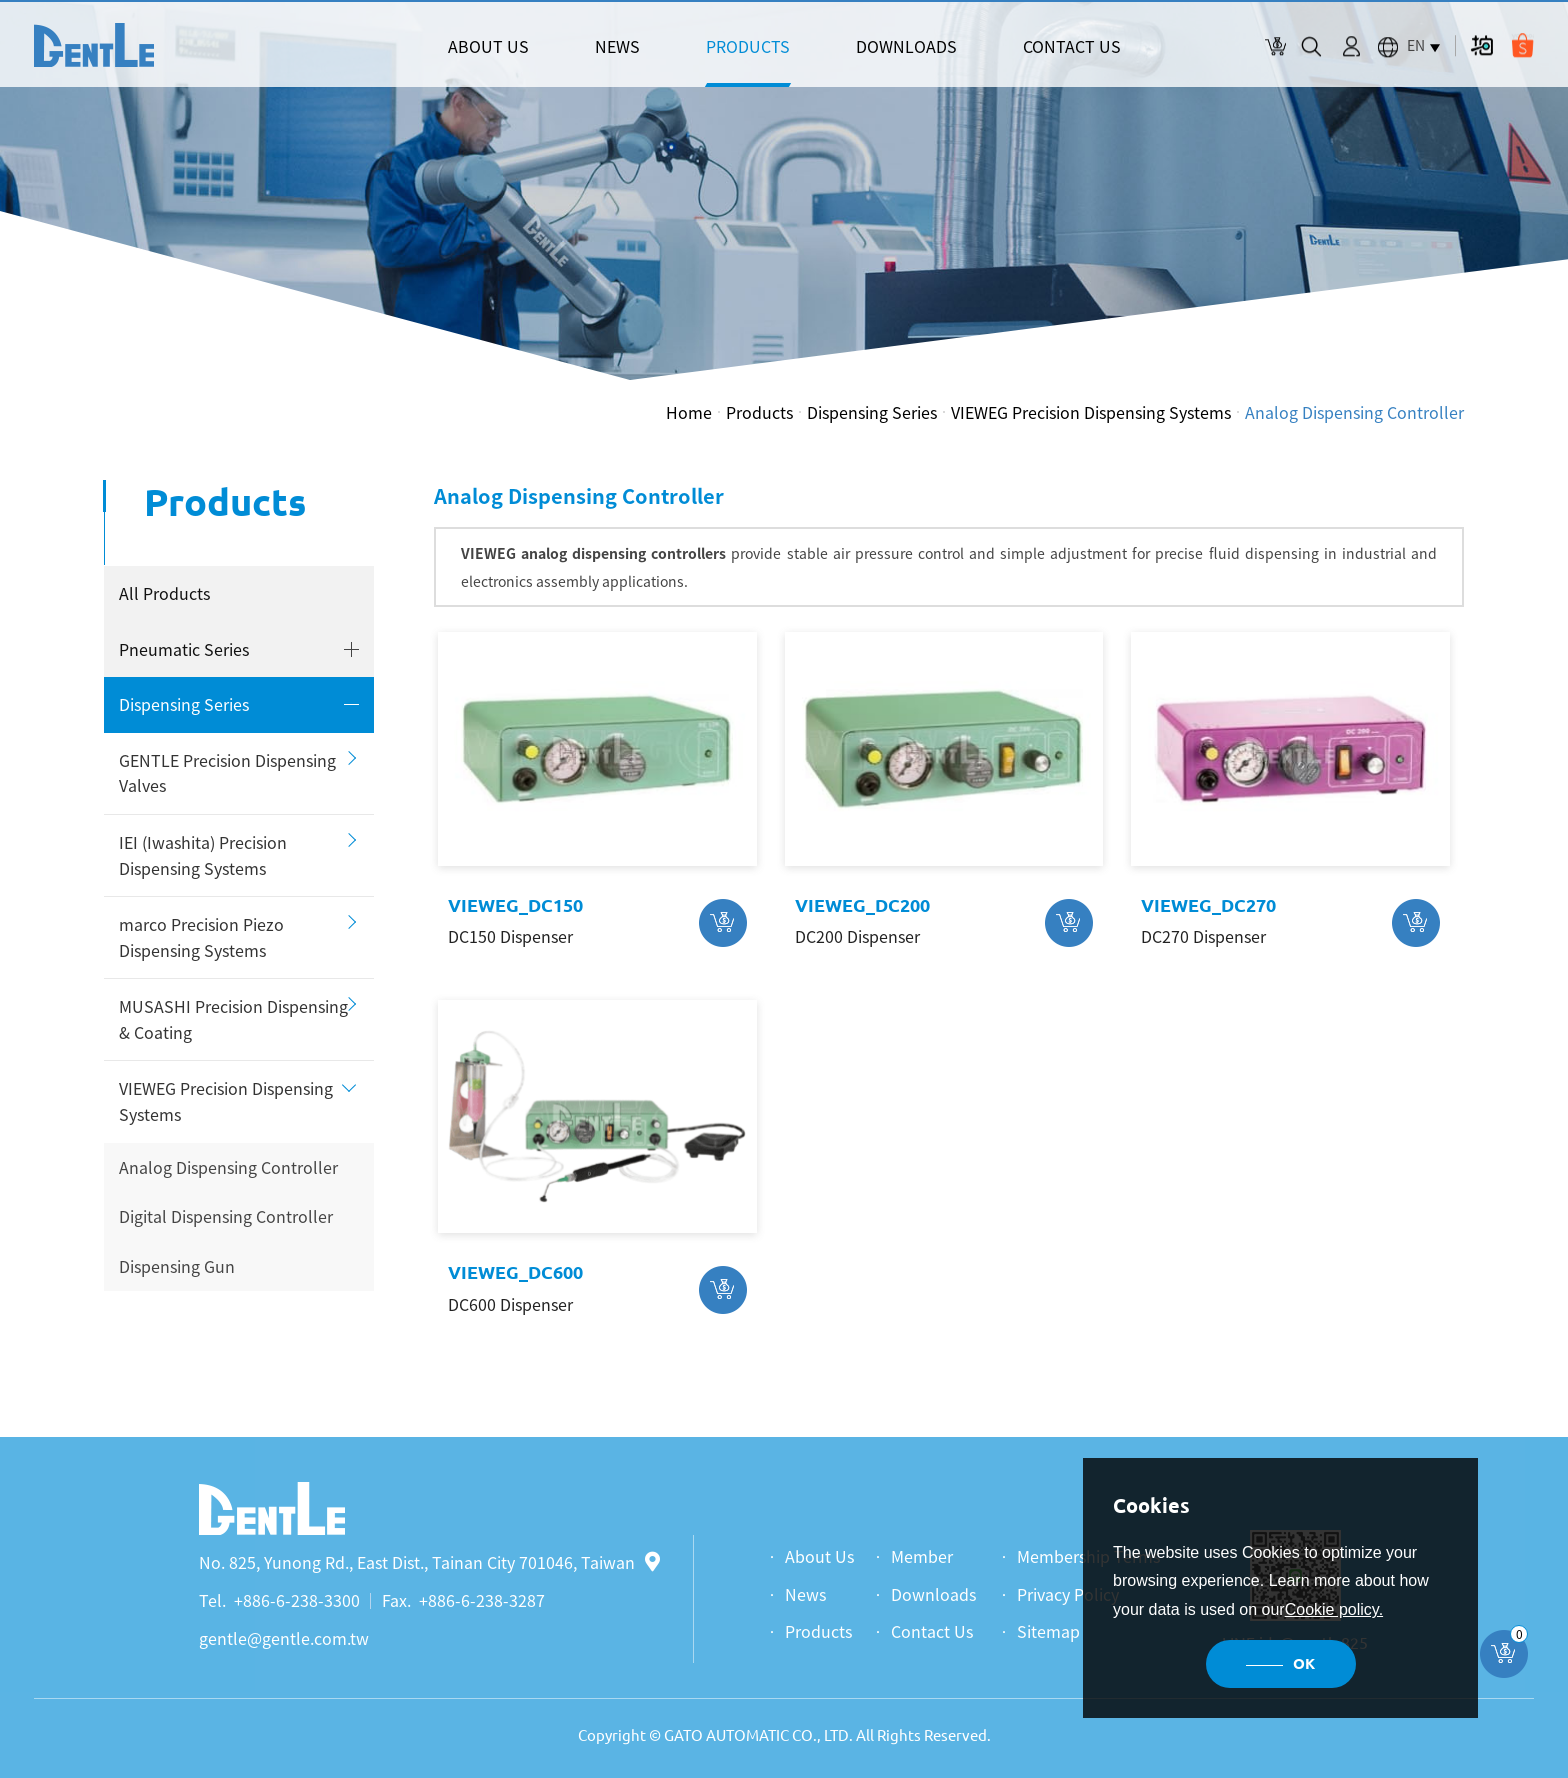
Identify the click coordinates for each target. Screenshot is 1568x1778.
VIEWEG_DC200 (862, 905)
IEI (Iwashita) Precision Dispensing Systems (203, 855)
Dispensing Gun (177, 1266)
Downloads (933, 1594)
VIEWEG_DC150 (515, 905)
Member (922, 1556)
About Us (819, 1556)
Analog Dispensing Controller (1354, 412)
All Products (164, 593)
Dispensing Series (872, 412)
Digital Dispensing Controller (226, 1216)
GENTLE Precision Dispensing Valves (227, 773)
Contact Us (932, 1631)
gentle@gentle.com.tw (284, 1638)
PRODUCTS (748, 46)
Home (689, 412)
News (805, 1594)
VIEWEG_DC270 (1208, 905)
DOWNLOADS (906, 46)
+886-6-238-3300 (297, 1600)
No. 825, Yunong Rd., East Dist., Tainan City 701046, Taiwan (429, 1562)
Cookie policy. (1334, 1609)
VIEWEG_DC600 (515, 1272)
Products (759, 412)
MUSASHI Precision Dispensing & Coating (233, 1019)
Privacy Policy (1068, 1594)
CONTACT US (1072, 46)
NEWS (617, 46)
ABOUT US (488, 46)
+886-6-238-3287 (482, 1600)
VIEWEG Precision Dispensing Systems (1091, 412)
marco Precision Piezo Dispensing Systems (201, 937)
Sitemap (1048, 1631)
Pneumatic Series (184, 649)
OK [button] (1304, 1663)
